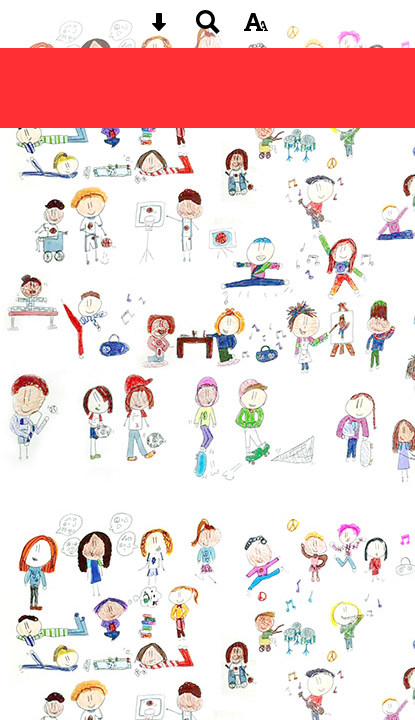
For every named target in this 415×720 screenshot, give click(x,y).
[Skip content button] (159, 28)
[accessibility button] (256, 28)
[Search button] (208, 28)
